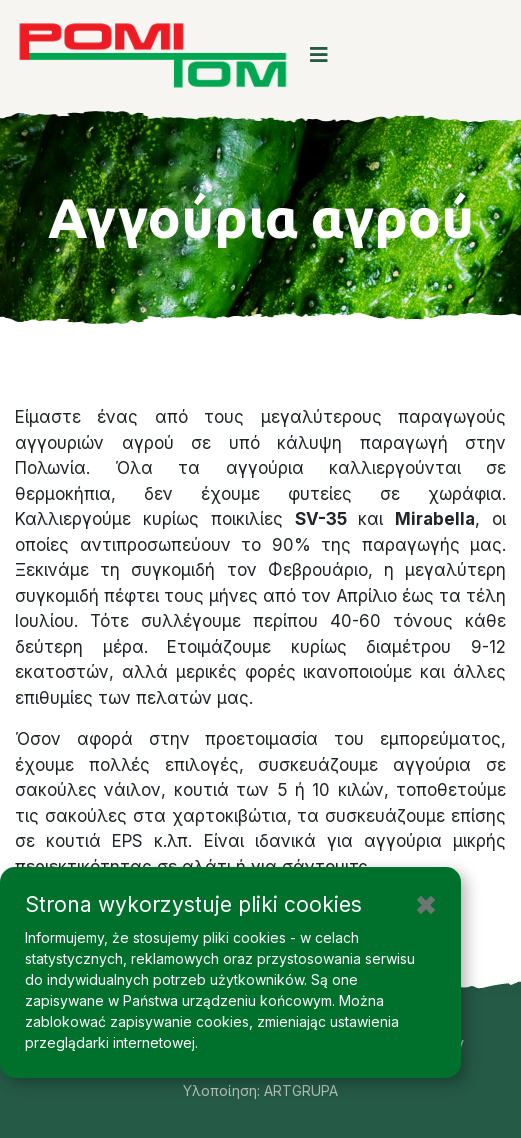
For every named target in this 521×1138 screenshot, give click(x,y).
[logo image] (152, 55)
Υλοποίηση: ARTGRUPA (260, 1091)
